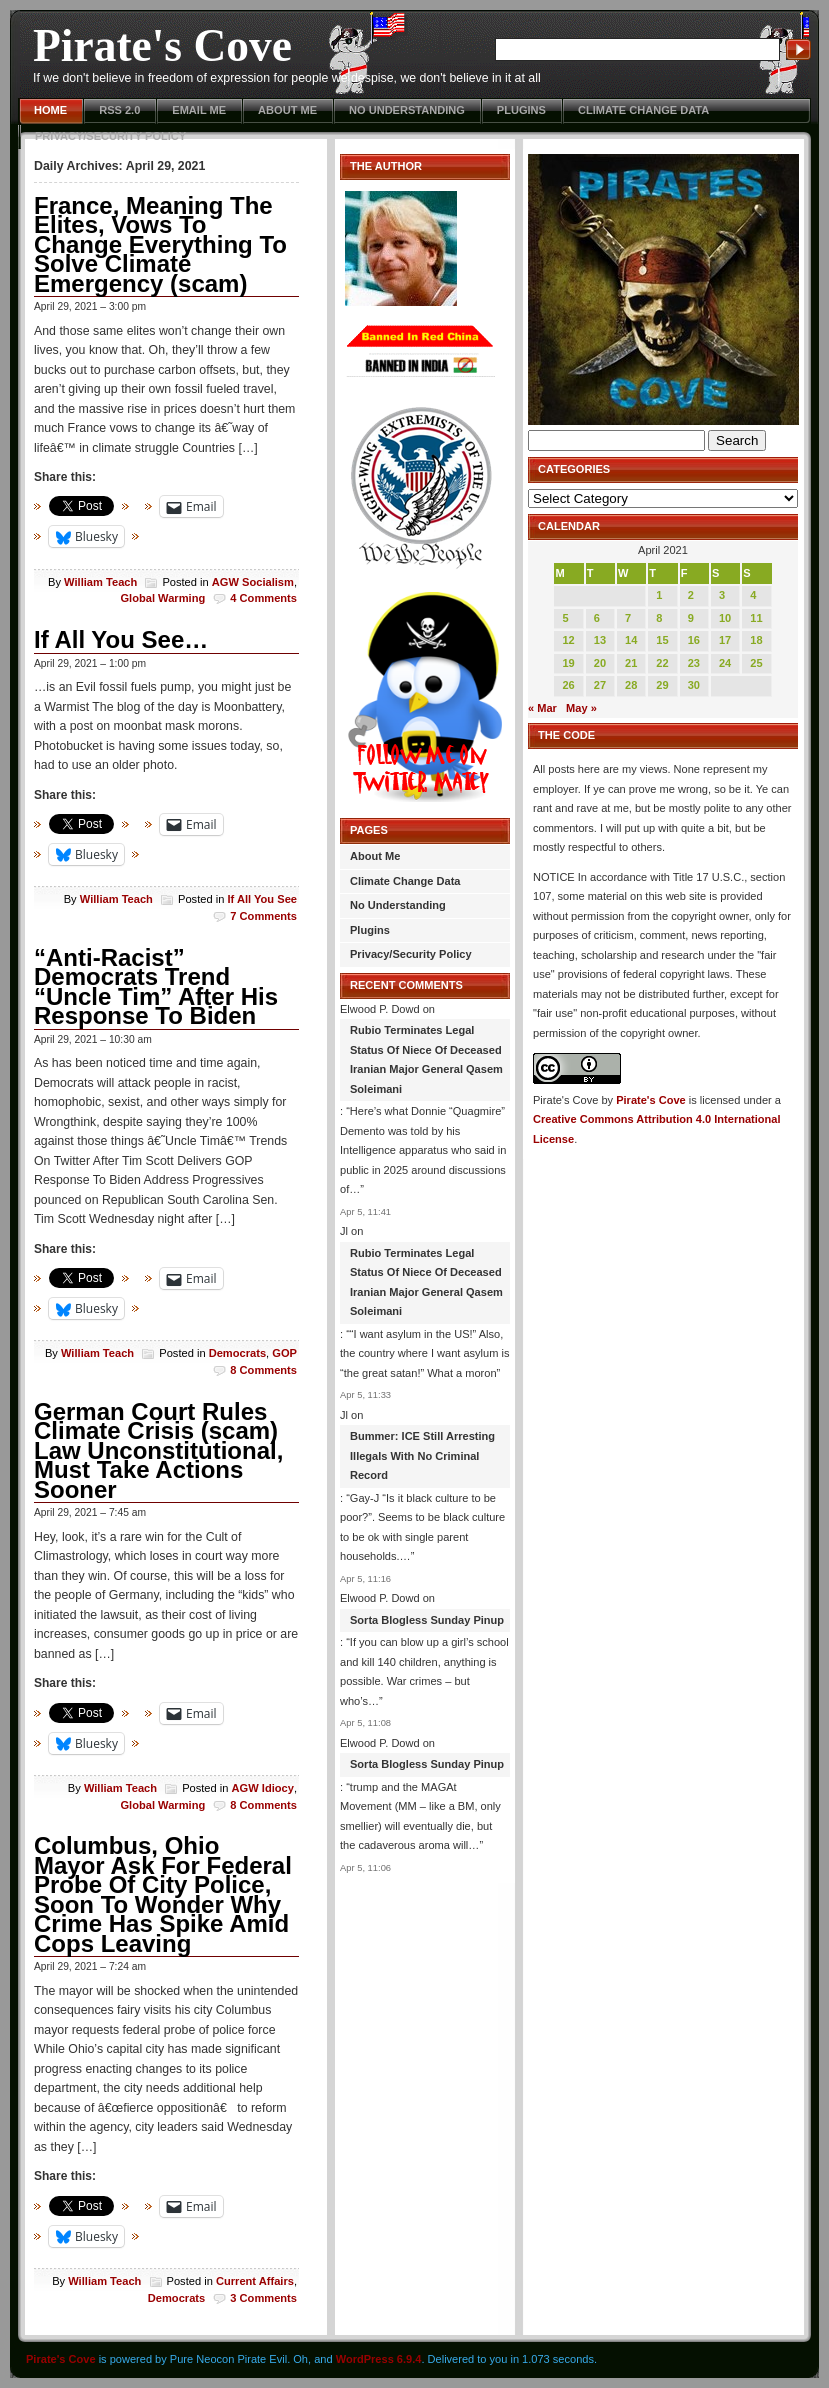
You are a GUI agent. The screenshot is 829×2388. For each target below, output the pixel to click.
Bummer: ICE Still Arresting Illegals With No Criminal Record (422, 1455)
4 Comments (263, 598)
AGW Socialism (253, 582)
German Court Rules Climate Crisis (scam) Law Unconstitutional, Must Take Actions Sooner (158, 1450)
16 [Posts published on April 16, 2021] (694, 640)
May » (581, 708)
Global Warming (162, 598)
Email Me (199, 110)
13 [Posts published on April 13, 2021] (600, 640)
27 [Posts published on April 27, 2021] (600, 685)
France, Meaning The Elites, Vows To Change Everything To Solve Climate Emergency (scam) (160, 244)
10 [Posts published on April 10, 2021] (725, 618)
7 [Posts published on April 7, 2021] (628, 618)
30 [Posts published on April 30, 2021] (694, 685)
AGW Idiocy (263, 1788)
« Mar (542, 708)
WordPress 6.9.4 (379, 2359)
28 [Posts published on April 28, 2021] (631, 685)
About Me (287, 110)
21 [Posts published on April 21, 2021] (631, 663)
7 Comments (263, 916)
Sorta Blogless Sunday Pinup (427, 1620)
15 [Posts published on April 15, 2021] (662, 640)
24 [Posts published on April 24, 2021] (725, 663)
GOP (284, 1353)
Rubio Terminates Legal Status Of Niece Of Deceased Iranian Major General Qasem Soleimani (426, 1059)
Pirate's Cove (162, 45)
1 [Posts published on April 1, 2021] (659, 595)
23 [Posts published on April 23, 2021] (694, 663)
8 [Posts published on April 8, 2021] (659, 618)
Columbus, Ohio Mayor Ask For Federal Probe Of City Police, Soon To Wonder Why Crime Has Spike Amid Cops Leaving (163, 1894)
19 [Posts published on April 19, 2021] (568, 663)
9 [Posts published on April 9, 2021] (691, 618)
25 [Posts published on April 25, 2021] (756, 663)
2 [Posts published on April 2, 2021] (691, 595)
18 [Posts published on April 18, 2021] (756, 640)
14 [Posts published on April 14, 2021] (631, 640)
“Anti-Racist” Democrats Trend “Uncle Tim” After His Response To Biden (156, 987)
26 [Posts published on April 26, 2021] (568, 685)
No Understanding (407, 110)
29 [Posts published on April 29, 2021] (662, 685)
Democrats (237, 1353)
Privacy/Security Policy (110, 136)
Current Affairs (255, 2281)
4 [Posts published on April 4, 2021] (753, 595)
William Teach (100, 582)
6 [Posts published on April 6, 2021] (597, 618)
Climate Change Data (643, 110)
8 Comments (263, 1370)
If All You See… (121, 639)
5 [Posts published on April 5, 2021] (565, 618)
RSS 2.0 (119, 110)
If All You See (262, 899)
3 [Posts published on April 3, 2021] (722, 595)
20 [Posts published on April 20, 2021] (600, 663)
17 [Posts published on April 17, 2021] (725, 640)
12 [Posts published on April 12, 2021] (568, 640)
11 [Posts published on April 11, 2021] (756, 618)
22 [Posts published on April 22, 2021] (662, 663)
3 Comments (263, 2298)
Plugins (521, 110)
